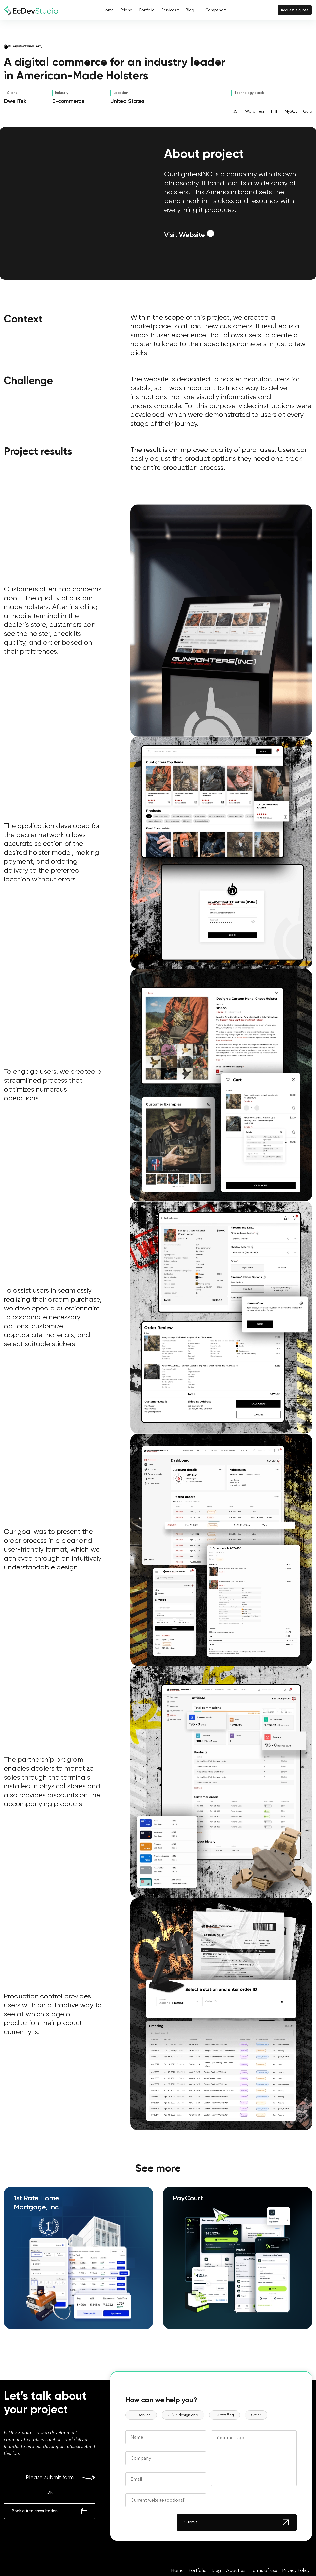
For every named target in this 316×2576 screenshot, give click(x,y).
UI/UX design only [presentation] (184, 2408)
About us (235, 2564)
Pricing (126, 9)
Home (108, 9)
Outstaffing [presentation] (227, 2408)
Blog (190, 9)
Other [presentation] (260, 2408)
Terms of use (263, 2564)
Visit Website (189, 234)
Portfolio (147, 9)
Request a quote (295, 9)
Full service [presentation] (141, 2408)
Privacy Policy (296, 2564)
